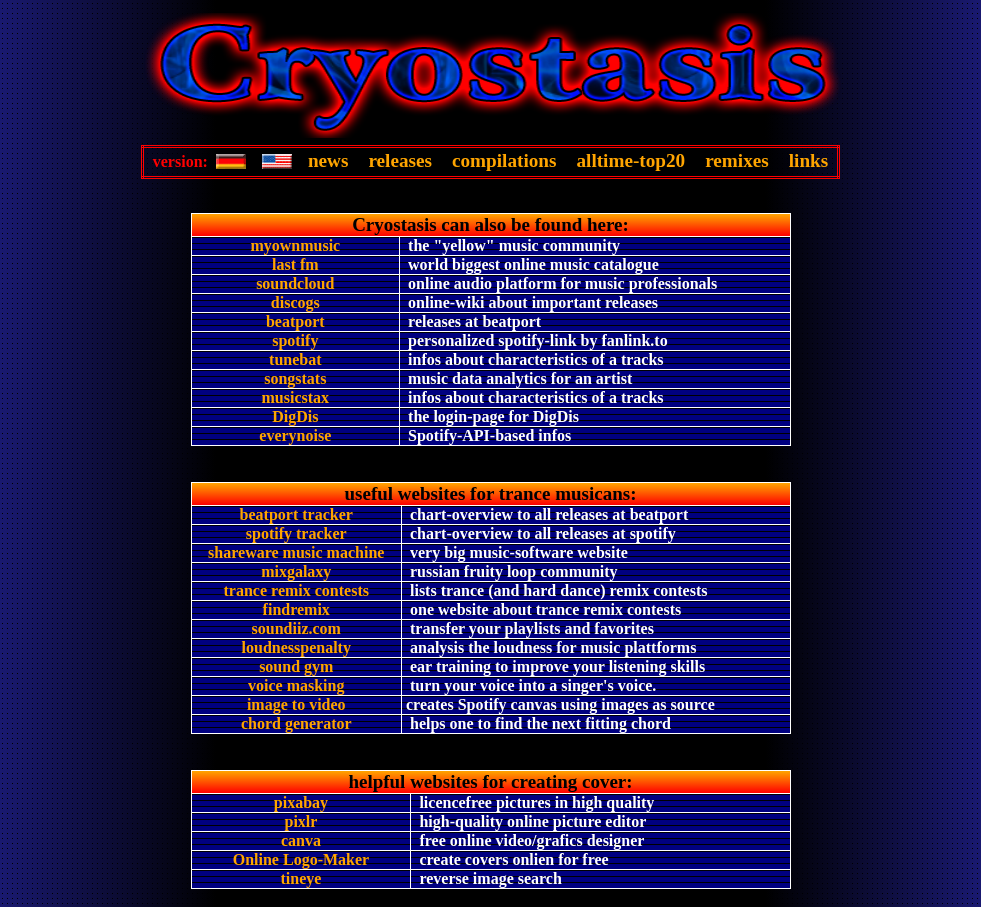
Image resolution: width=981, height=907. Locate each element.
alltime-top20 (630, 160)
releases (400, 160)
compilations (504, 160)
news (328, 160)
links (808, 160)
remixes (737, 160)
